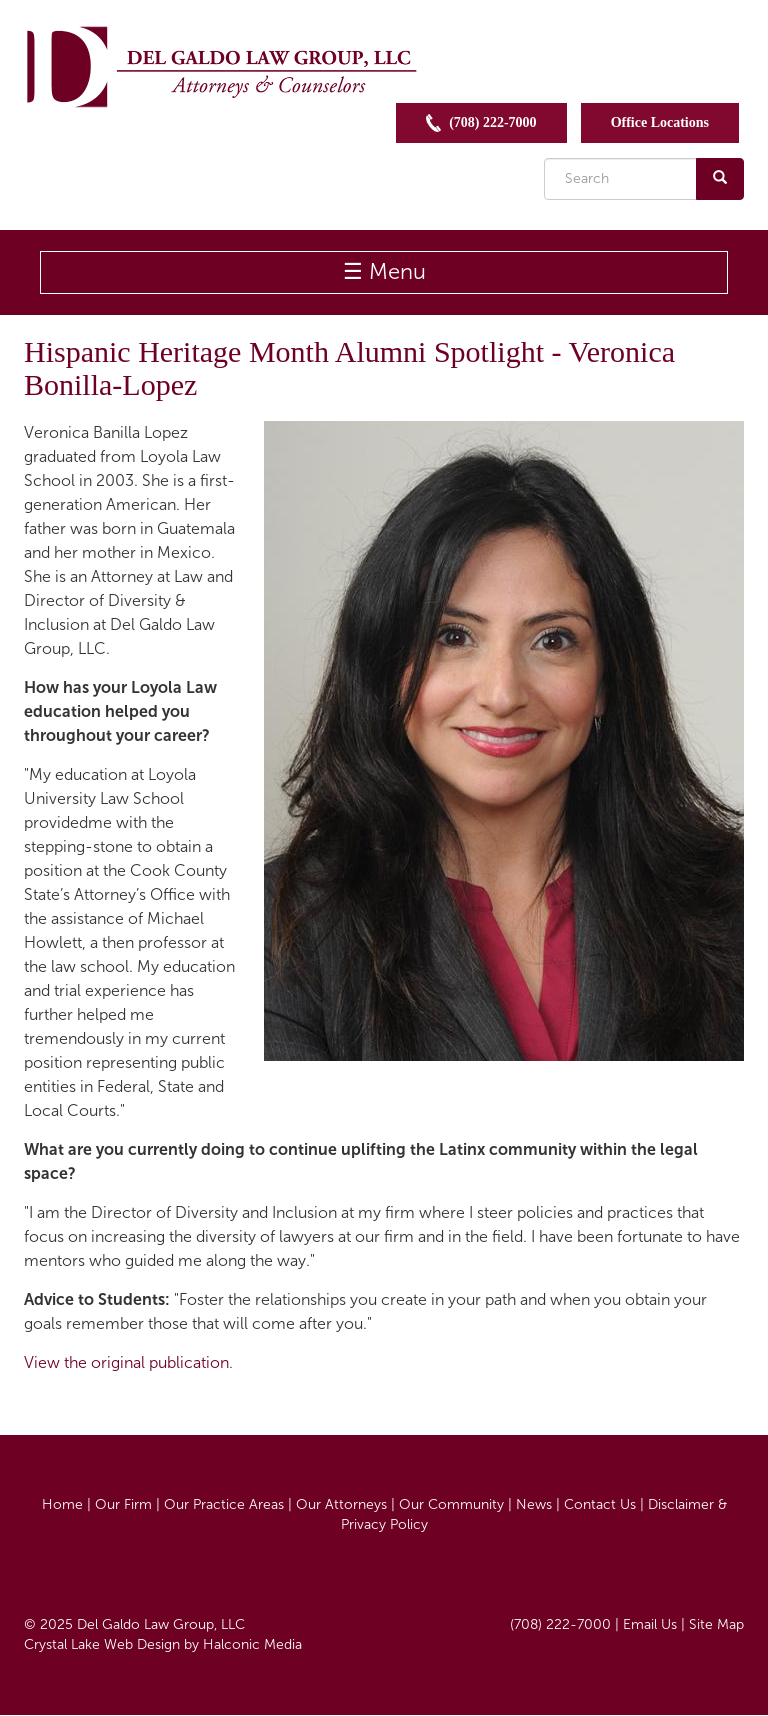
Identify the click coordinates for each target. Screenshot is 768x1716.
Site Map (716, 1624)
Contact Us (600, 1504)
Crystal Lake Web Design (102, 1644)
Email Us (650, 1624)
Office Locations (660, 122)
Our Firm (123, 1504)
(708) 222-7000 (481, 123)
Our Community (451, 1504)
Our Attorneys (341, 1504)
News (534, 1504)
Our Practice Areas (224, 1504)
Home (62, 1504)
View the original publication (126, 1362)
